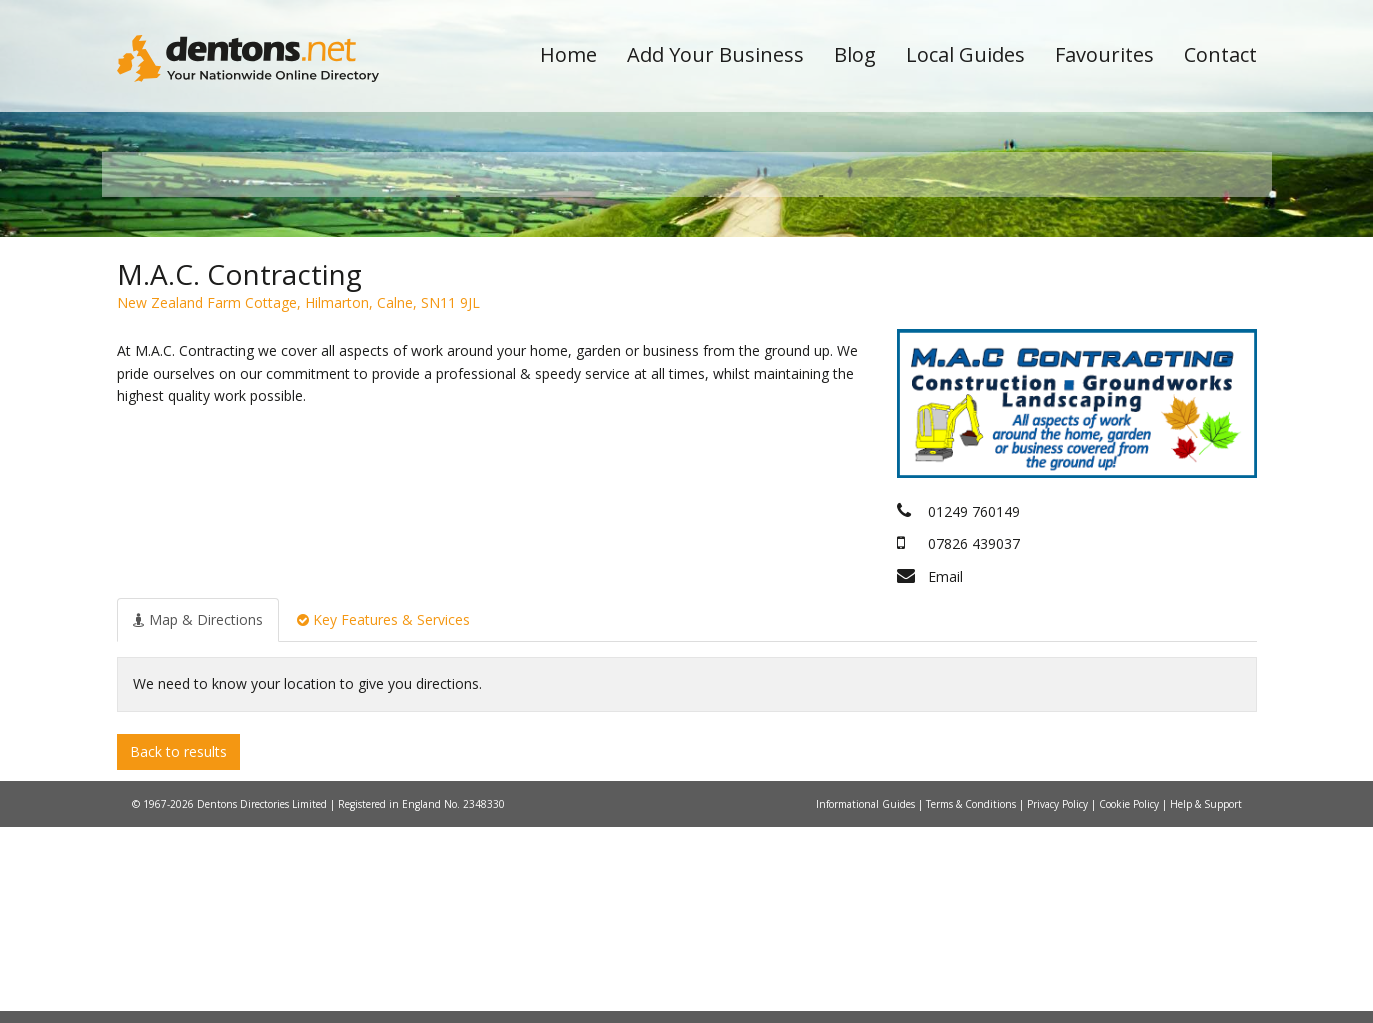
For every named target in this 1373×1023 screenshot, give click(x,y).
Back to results (178, 946)
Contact (1220, 54)
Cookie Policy (1130, 1000)
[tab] (198, 815)
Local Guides (965, 54)
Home (568, 54)
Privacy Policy (1059, 1000)
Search (1120, 321)
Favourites (1104, 54)
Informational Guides (867, 1000)
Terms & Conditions (972, 1000)
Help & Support (1206, 1000)
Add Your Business (715, 54)
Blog (855, 54)
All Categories (659, 355)
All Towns (213, 355)
